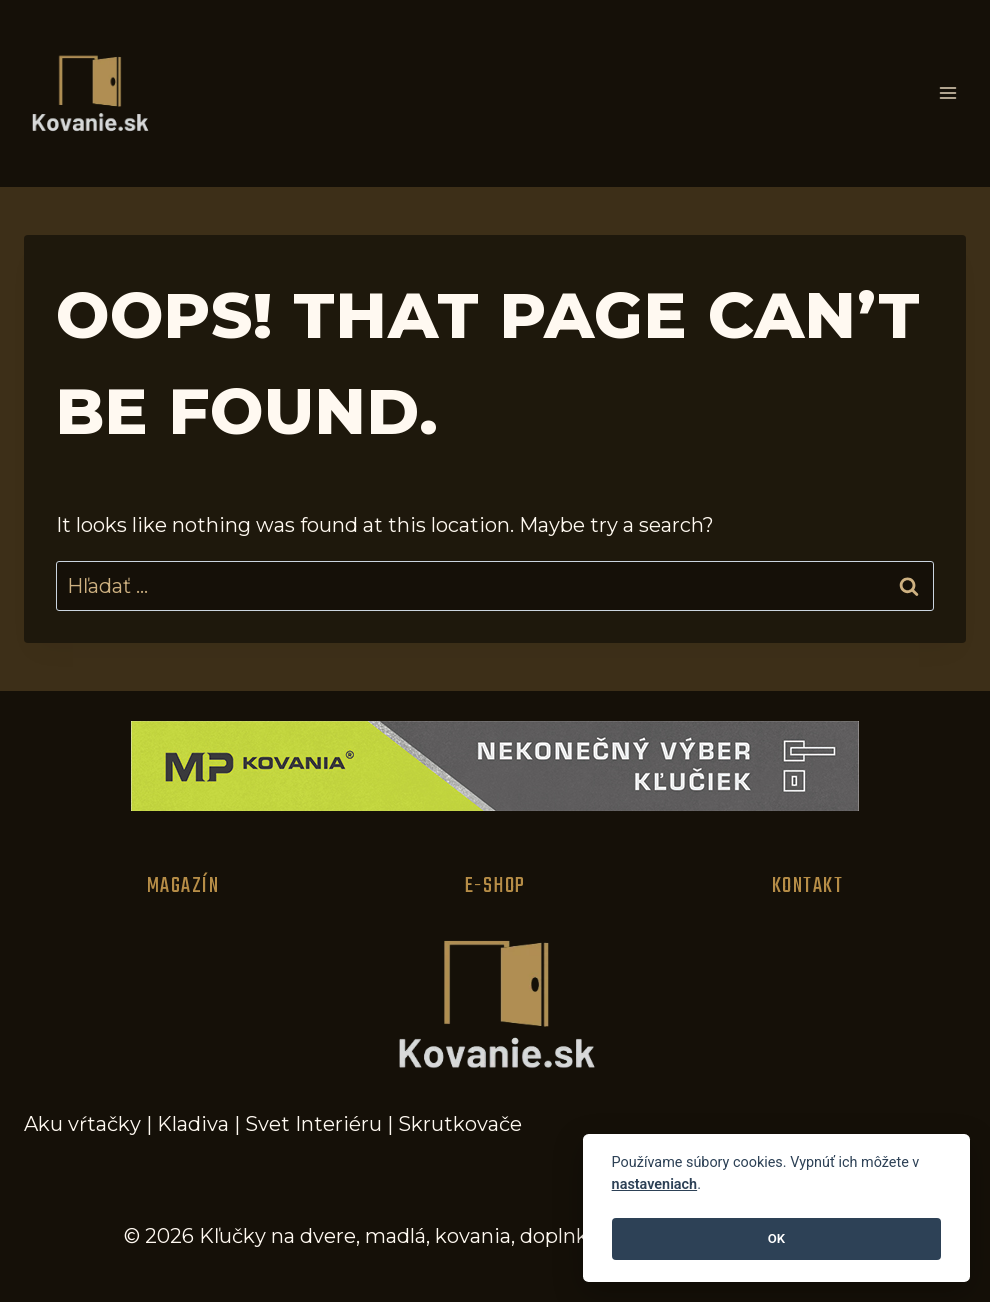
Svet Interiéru (313, 1124)
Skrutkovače (460, 1124)
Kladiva (193, 1124)
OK (776, 1238)
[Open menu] (947, 93)
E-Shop (495, 886)
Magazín (183, 886)
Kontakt (808, 886)
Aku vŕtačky (82, 1124)
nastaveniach (655, 1184)
